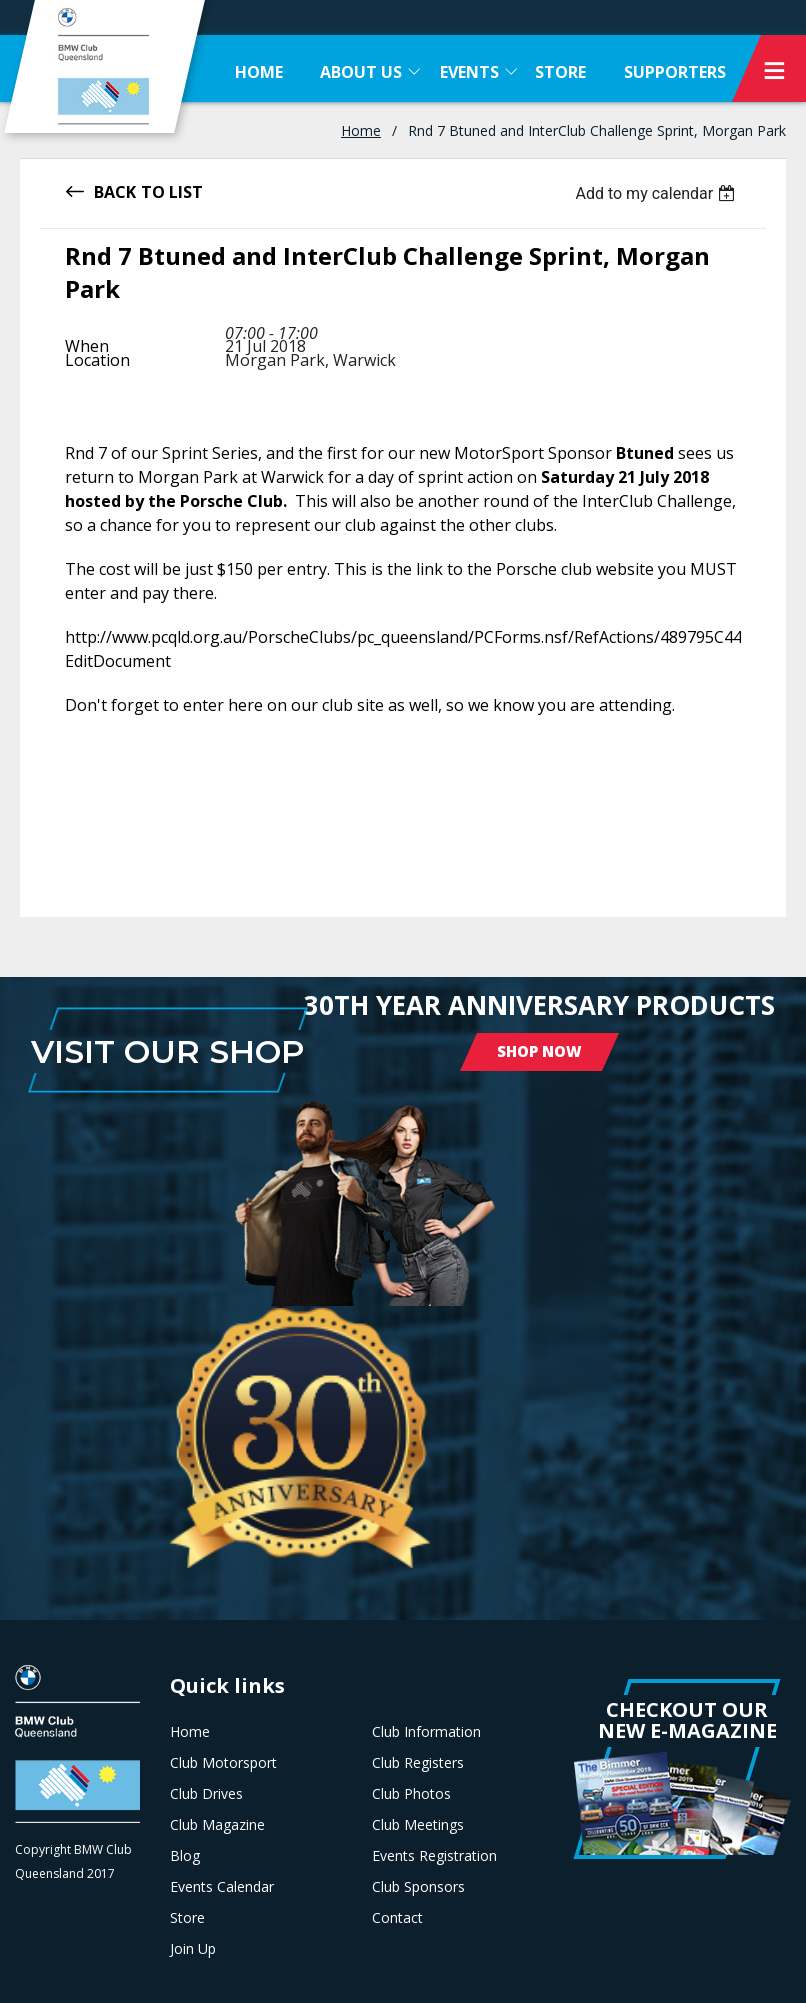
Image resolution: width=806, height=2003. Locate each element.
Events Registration (434, 1856)
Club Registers (418, 1763)
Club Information (426, 1732)
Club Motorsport (223, 1763)
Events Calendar (222, 1887)
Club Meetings (418, 1825)
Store (187, 1918)
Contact (397, 1918)
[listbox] (657, 193)
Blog (185, 1856)
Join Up (193, 1949)
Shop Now (539, 1051)
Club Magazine (217, 1825)
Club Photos (411, 1794)
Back (115, 190)
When (87, 346)
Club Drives (206, 1794)
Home (361, 130)
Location (97, 360)
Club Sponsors (418, 1887)
